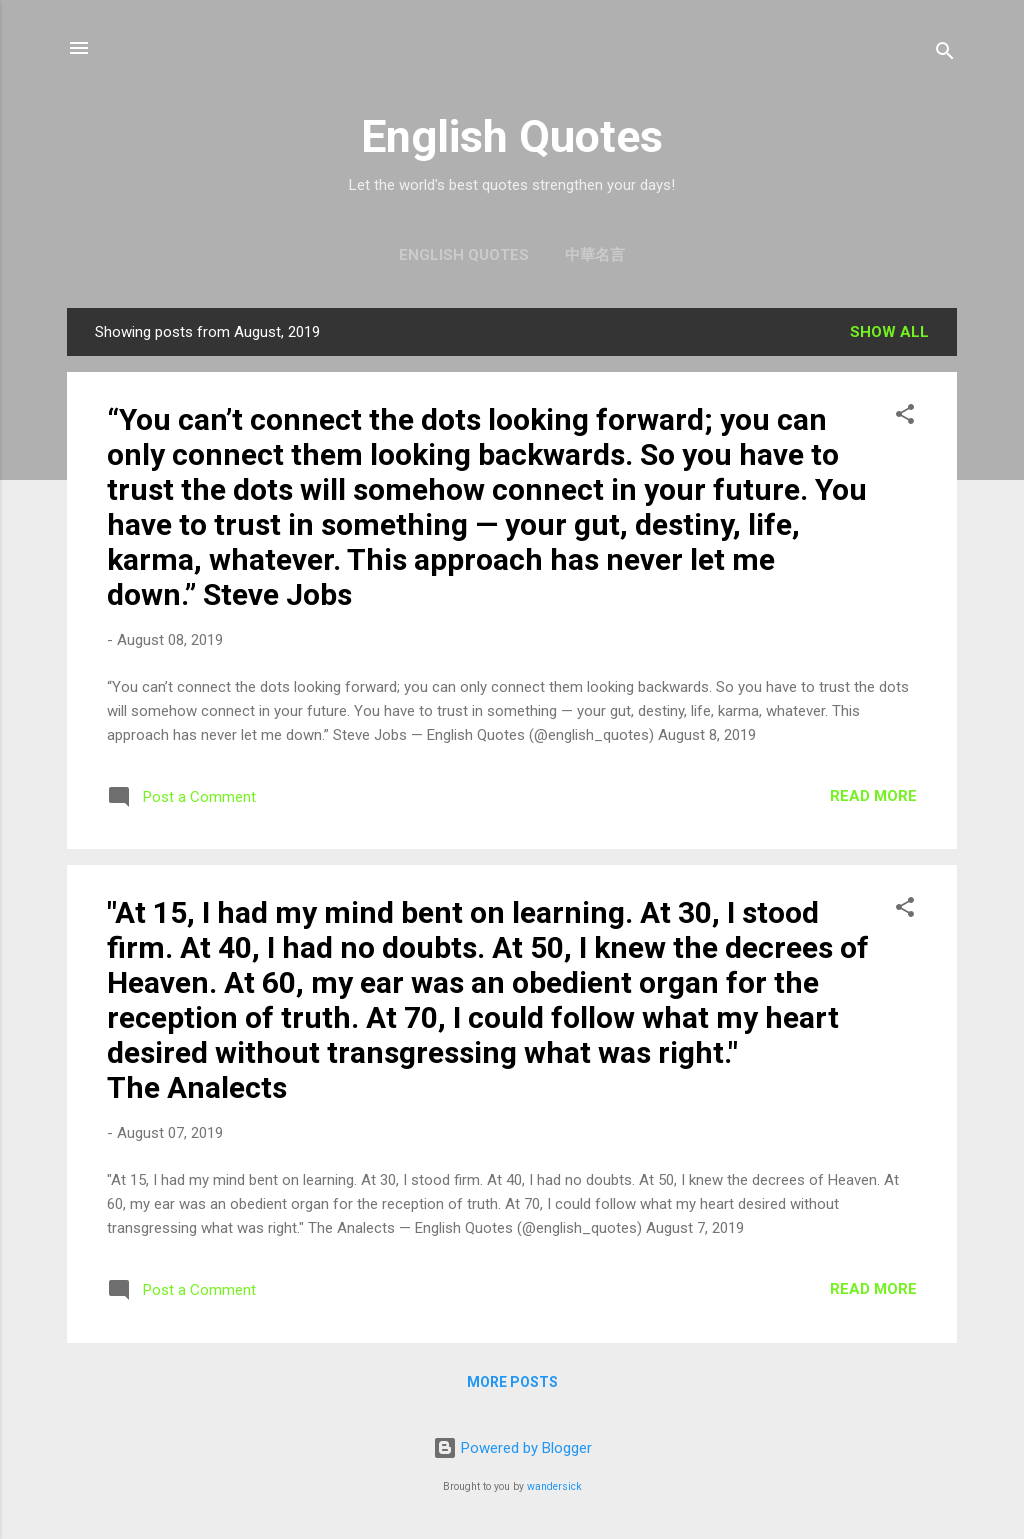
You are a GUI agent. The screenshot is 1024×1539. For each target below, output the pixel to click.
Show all (889, 332)
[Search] (945, 54)
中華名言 (595, 255)
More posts (512, 1382)
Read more (873, 796)
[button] (905, 417)
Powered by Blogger (512, 1448)
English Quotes (512, 136)
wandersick (554, 1486)
